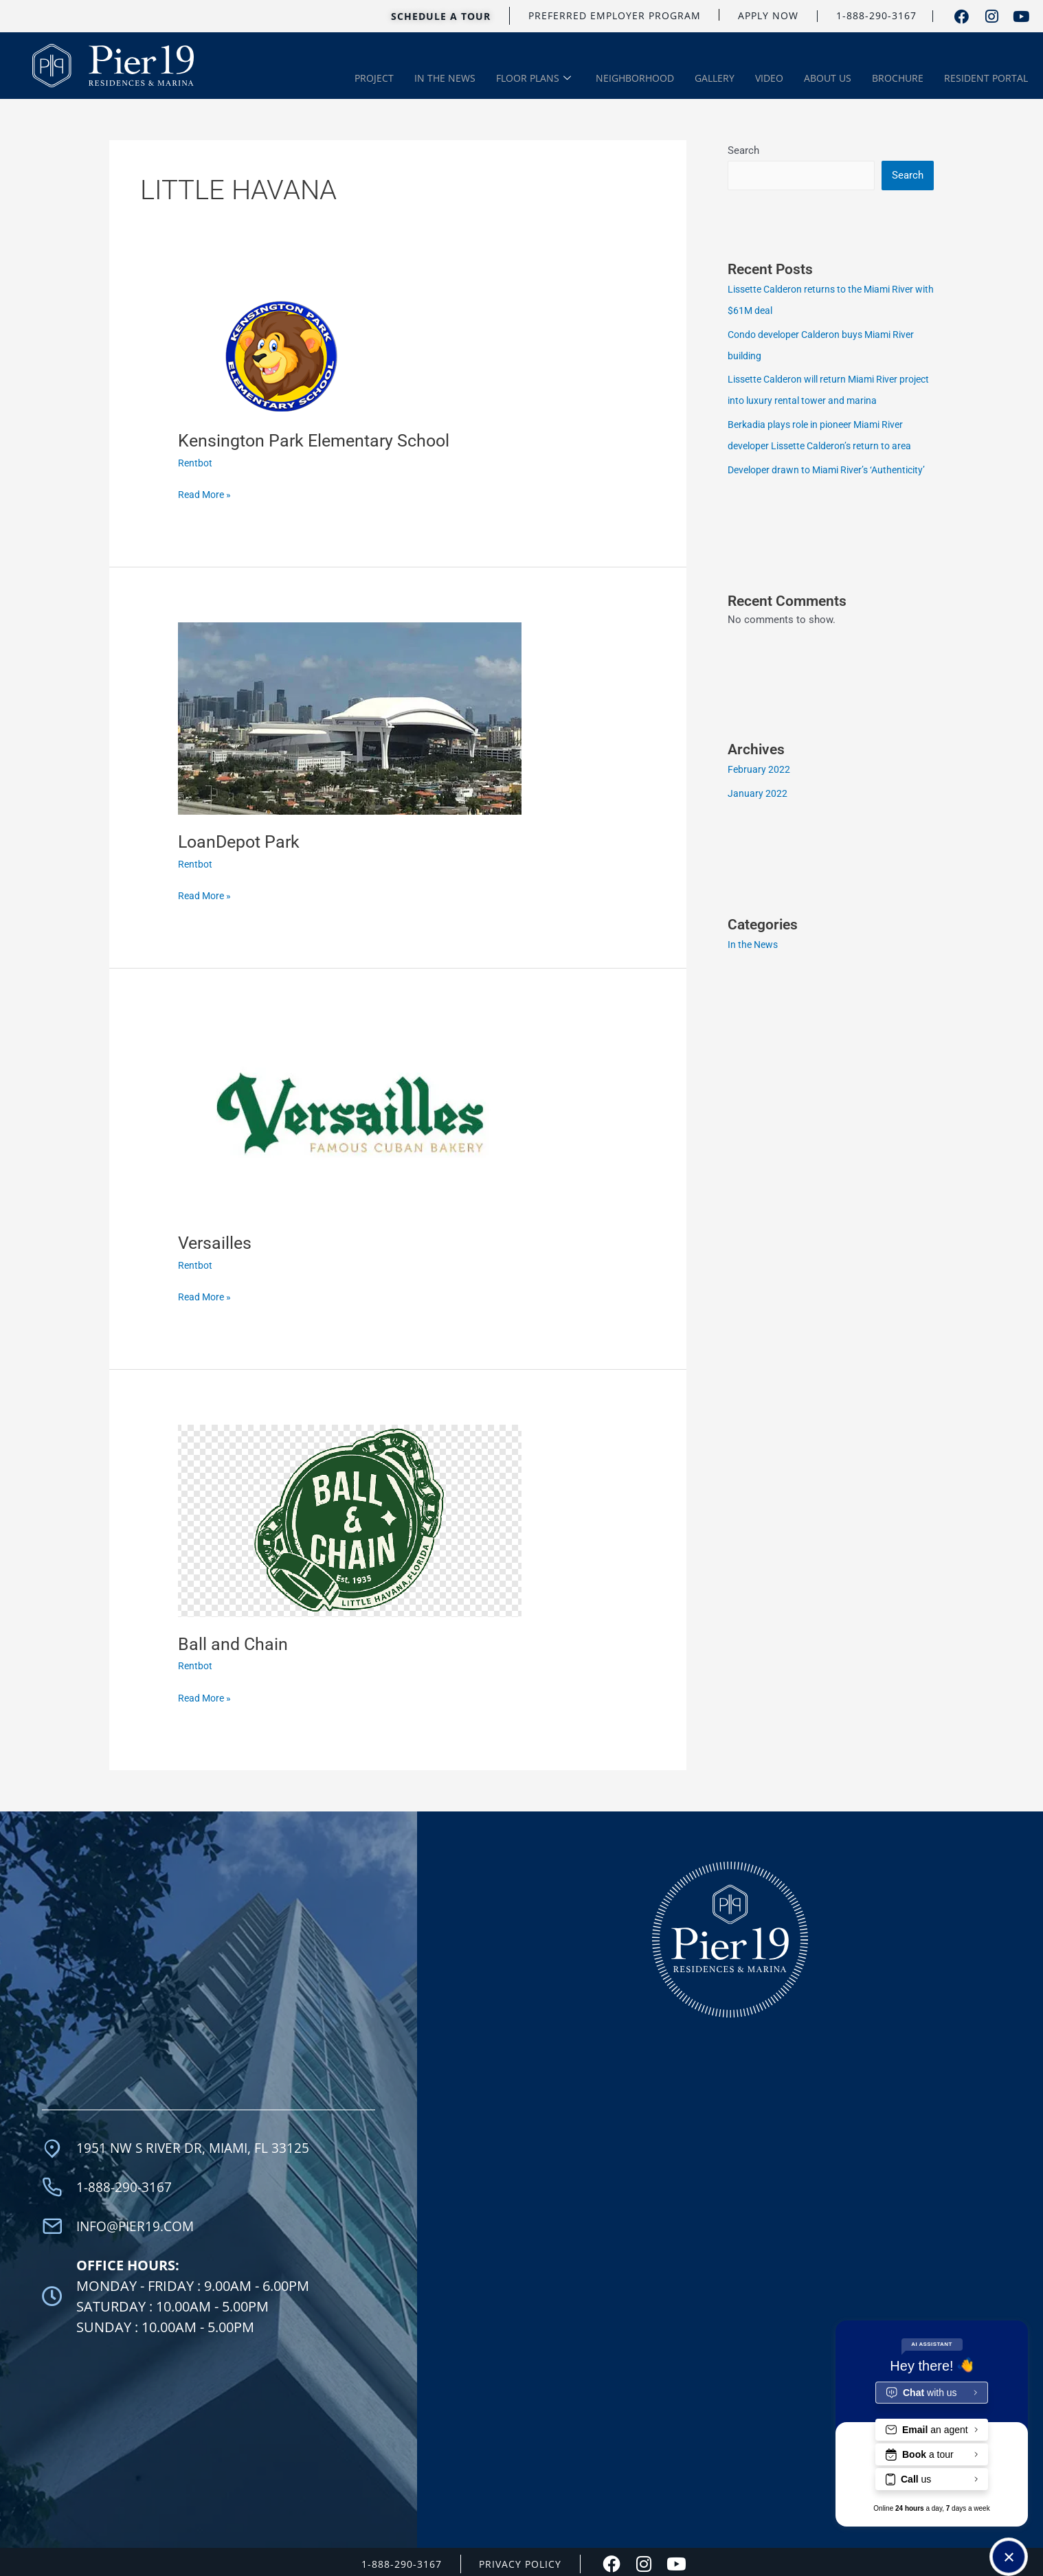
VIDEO (769, 77)
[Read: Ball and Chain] (350, 1518)
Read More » (206, 492)
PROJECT (374, 77)
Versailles (216, 1240)
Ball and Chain (233, 1641)
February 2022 (760, 784)
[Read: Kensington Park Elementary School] (281, 354)
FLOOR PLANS (533, 78)
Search (743, 149)
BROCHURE (897, 77)
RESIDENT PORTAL (986, 77)
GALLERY (714, 77)
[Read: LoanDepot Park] (350, 716)
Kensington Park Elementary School (318, 438)
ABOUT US (827, 77)
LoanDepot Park (241, 839)
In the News (755, 957)
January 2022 (758, 806)
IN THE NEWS (444, 77)
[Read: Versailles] (350, 1117)
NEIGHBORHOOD (635, 77)
